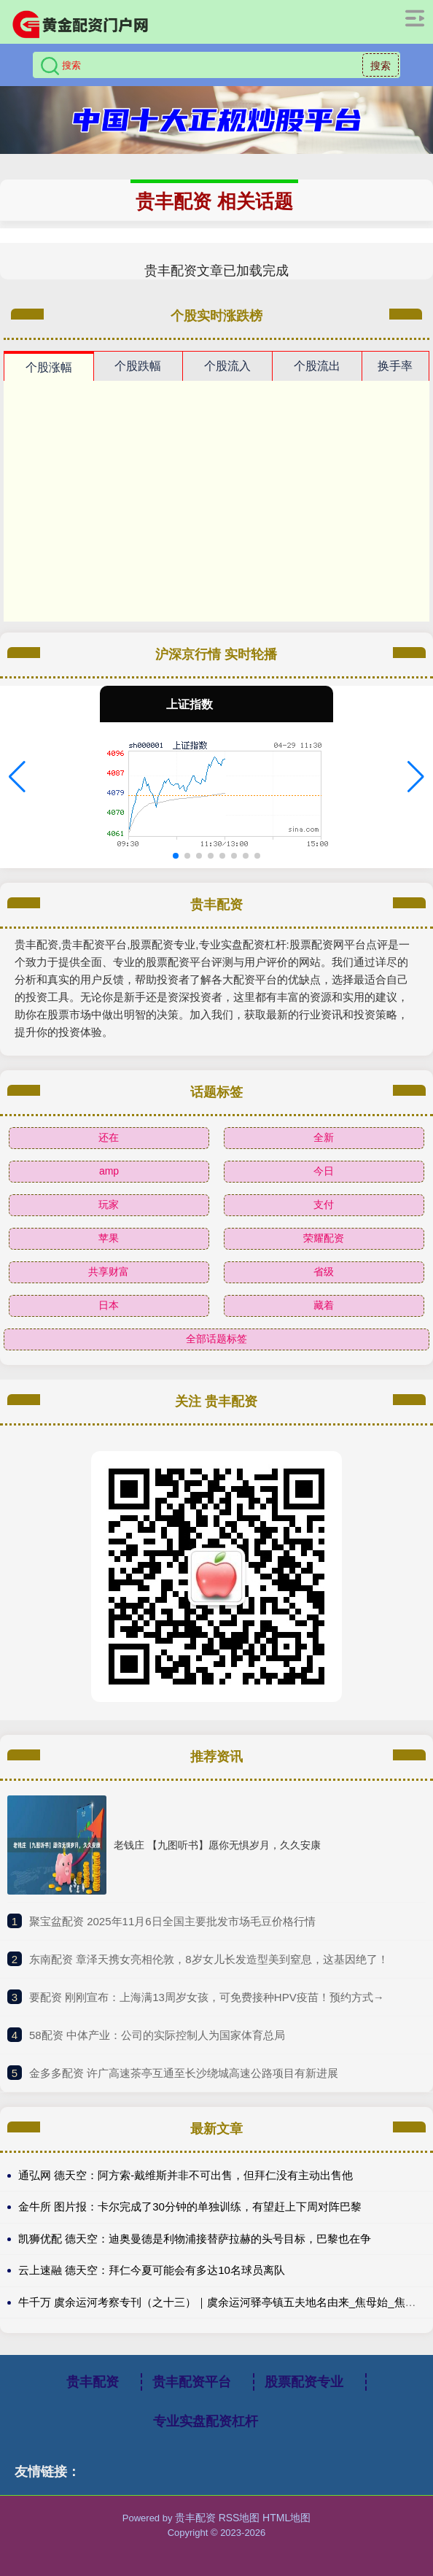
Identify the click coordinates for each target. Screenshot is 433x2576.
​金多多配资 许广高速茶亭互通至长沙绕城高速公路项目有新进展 (183, 2073)
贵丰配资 (92, 2382)
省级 (323, 1271)
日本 (108, 1305)
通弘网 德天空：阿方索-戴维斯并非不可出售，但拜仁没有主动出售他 (185, 2175)
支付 (323, 1204)
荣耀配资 (323, 1238)
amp (109, 1171)
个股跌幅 (137, 366)
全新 (323, 1137)
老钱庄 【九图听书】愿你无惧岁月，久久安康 (217, 1845)
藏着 (323, 1305)
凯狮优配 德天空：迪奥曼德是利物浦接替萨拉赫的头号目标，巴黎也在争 (194, 2238)
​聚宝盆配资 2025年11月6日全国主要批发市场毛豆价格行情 (172, 1921)
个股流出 (317, 366)
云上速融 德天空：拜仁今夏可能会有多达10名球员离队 (151, 2270)
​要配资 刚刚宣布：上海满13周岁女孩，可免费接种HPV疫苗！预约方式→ (206, 1997)
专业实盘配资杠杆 (205, 2421)
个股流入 (227, 366)
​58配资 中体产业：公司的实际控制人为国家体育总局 (157, 2035)
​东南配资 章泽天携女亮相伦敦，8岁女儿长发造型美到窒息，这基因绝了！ (209, 1959)
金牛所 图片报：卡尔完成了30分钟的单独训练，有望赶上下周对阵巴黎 (190, 2206)
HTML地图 (286, 2517)
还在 (108, 1137)
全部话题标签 (216, 1339)
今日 (323, 1171)
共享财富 (108, 1271)
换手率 (395, 366)
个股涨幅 (49, 367)
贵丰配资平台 (191, 2382)
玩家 (108, 1204)
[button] (17, 777)
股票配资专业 (304, 2382)
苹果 (108, 1238)
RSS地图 (239, 2517)
